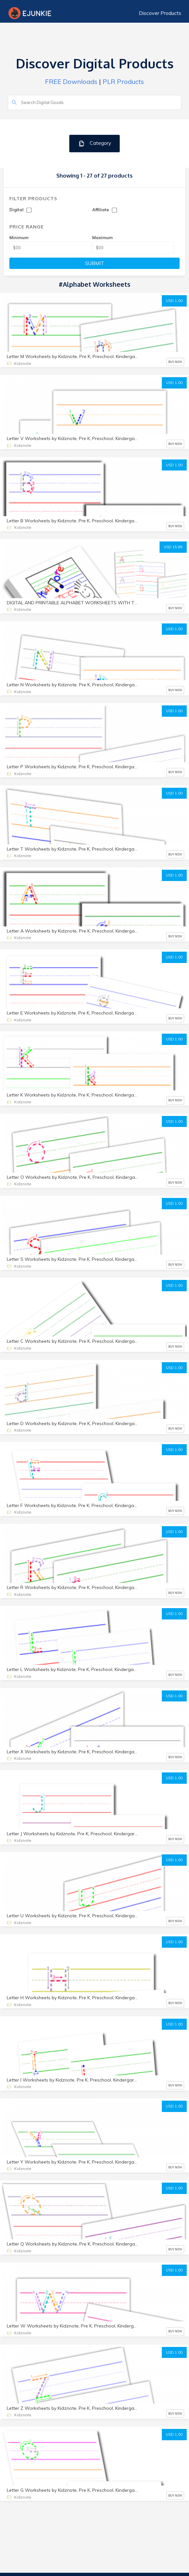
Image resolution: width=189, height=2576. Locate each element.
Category (94, 143)
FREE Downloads (71, 81)
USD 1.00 (174, 300)
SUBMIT (94, 263)
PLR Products (123, 81)
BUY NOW (175, 362)
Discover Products (160, 13)
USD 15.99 (173, 547)
